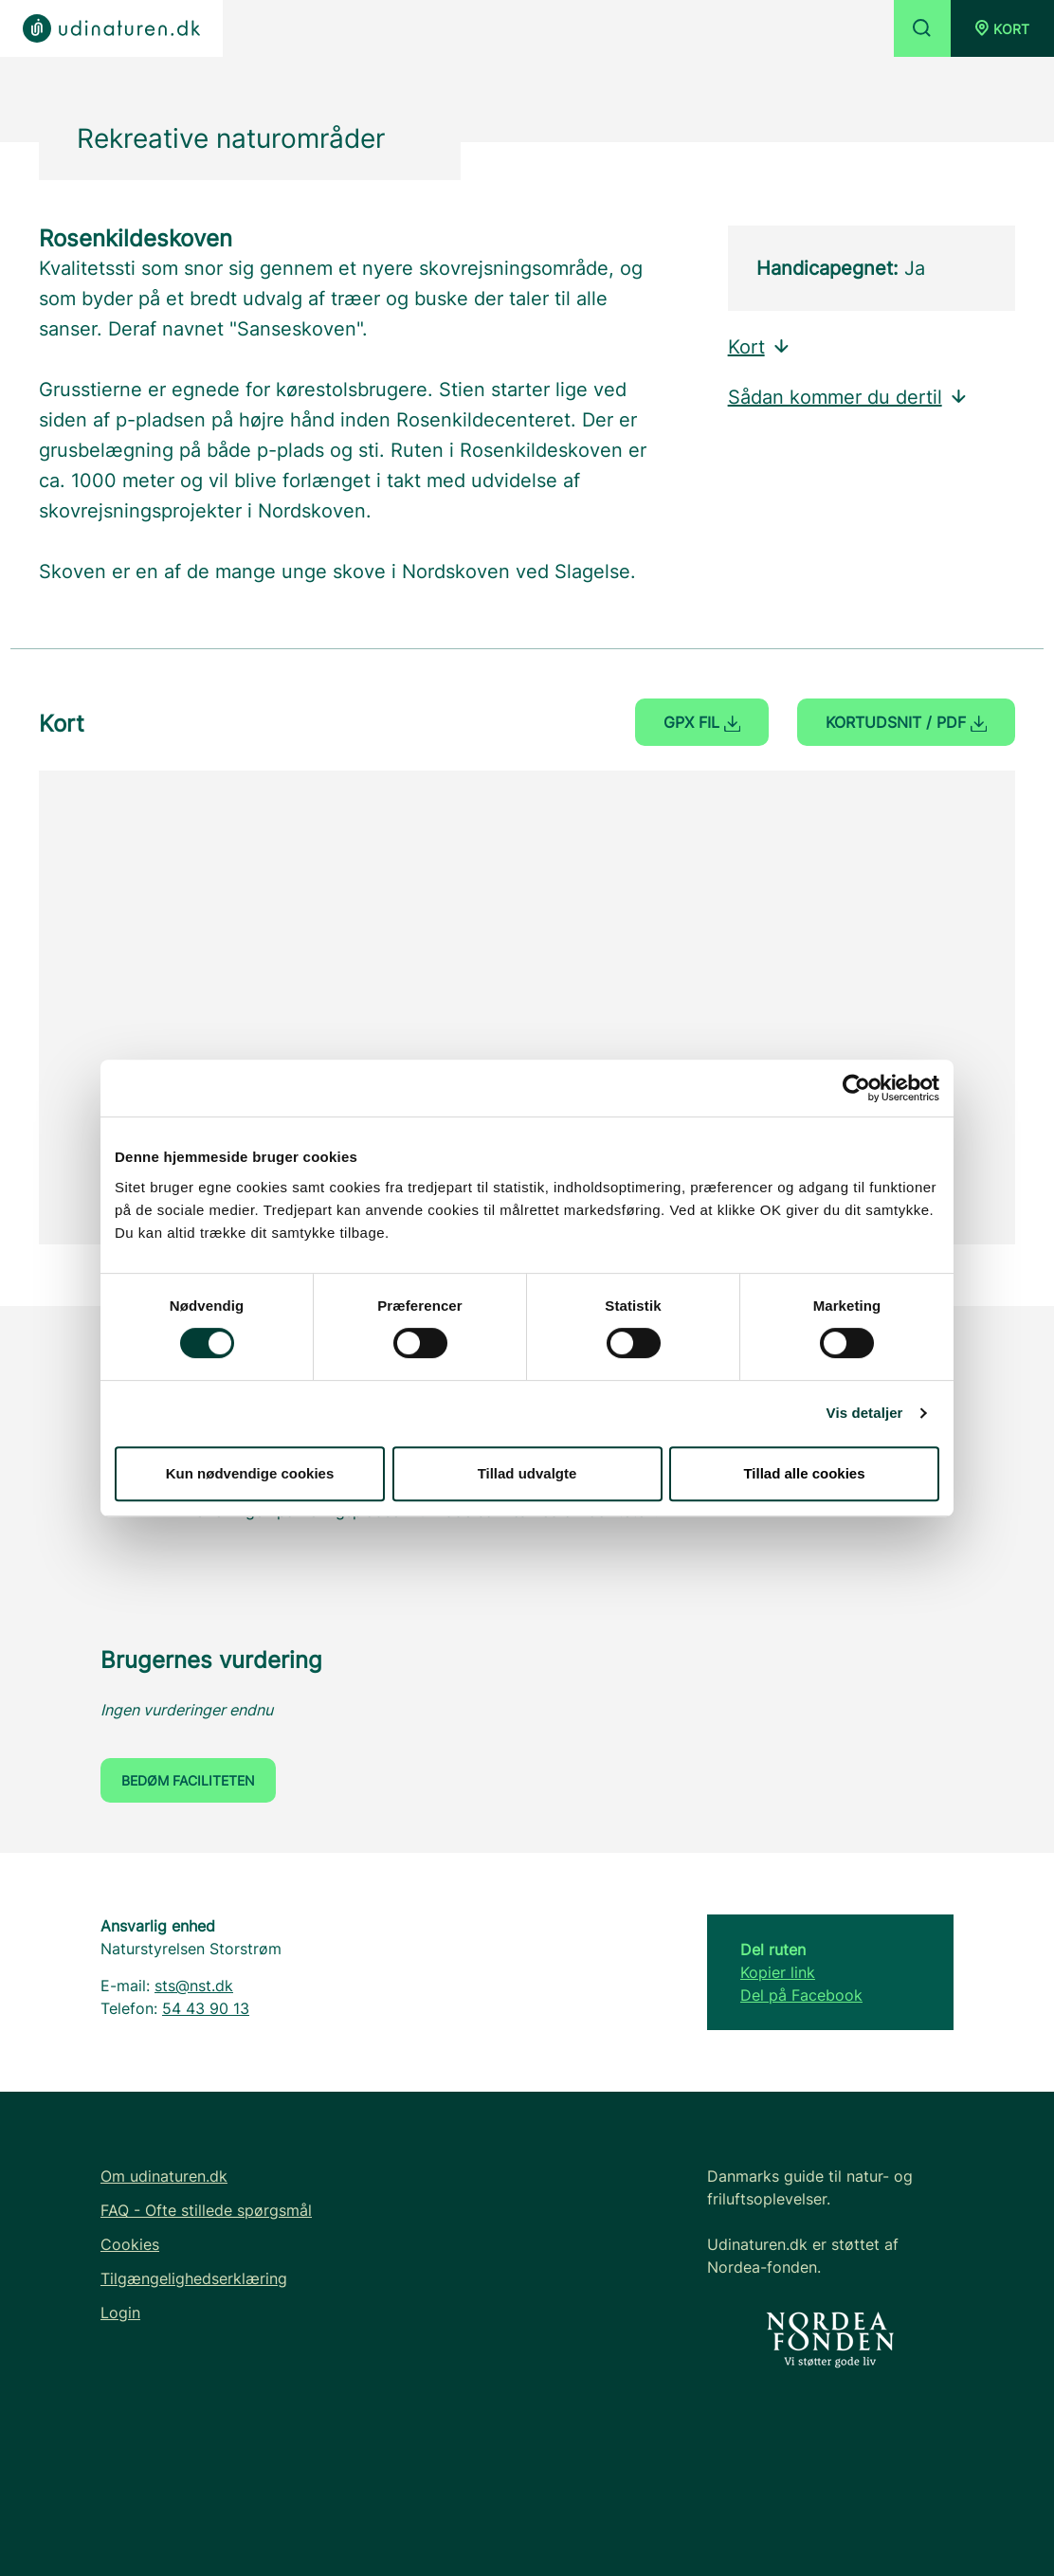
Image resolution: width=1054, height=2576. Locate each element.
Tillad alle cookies (803, 1473)
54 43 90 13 (205, 2008)
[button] (1002, 28)
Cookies (129, 2244)
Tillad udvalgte (527, 1473)
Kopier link (777, 1972)
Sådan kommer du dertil (848, 397)
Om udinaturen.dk (163, 2176)
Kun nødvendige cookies (250, 1473)
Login (120, 2312)
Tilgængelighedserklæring (193, 2278)
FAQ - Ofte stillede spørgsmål (206, 2210)
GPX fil (701, 722)
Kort (759, 347)
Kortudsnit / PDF (906, 722)
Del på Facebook (801, 1995)
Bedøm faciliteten (188, 1780)
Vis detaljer (865, 1413)
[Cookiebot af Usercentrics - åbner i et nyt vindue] (856, 1088)
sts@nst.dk (193, 1985)
